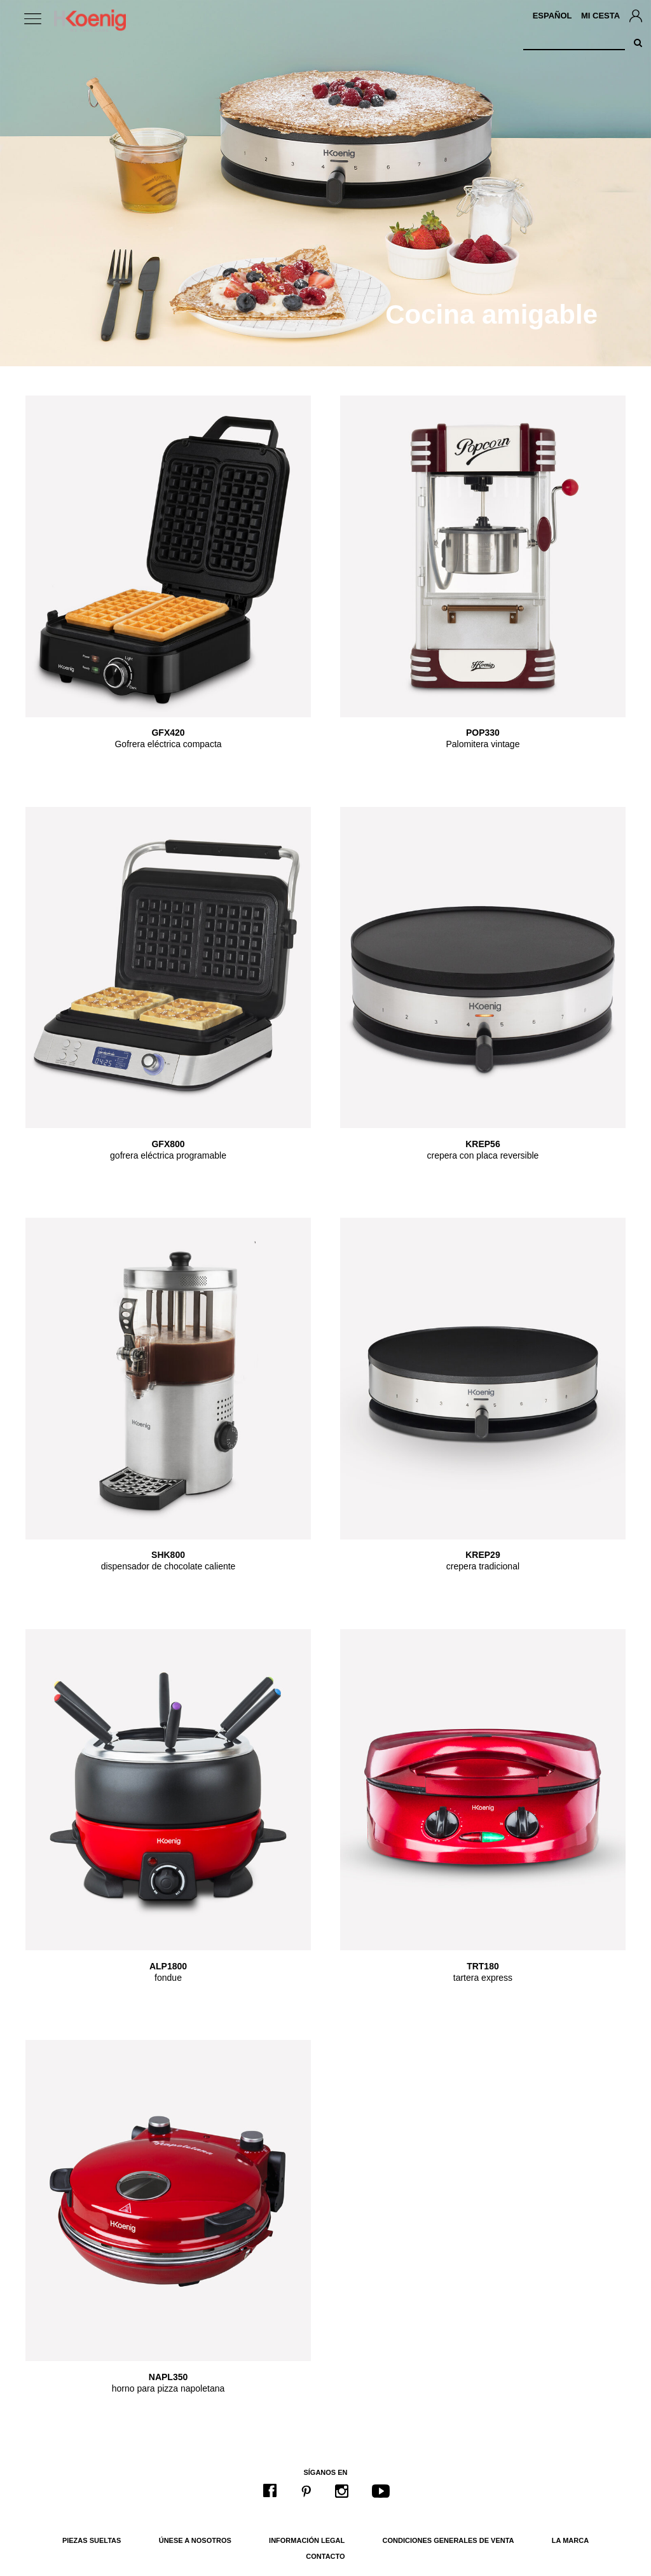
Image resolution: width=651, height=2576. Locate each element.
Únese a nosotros (195, 2540)
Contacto (325, 2556)
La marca (570, 2540)
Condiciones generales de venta (448, 2540)
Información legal (307, 2540)
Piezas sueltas (91, 2540)
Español (552, 15)
